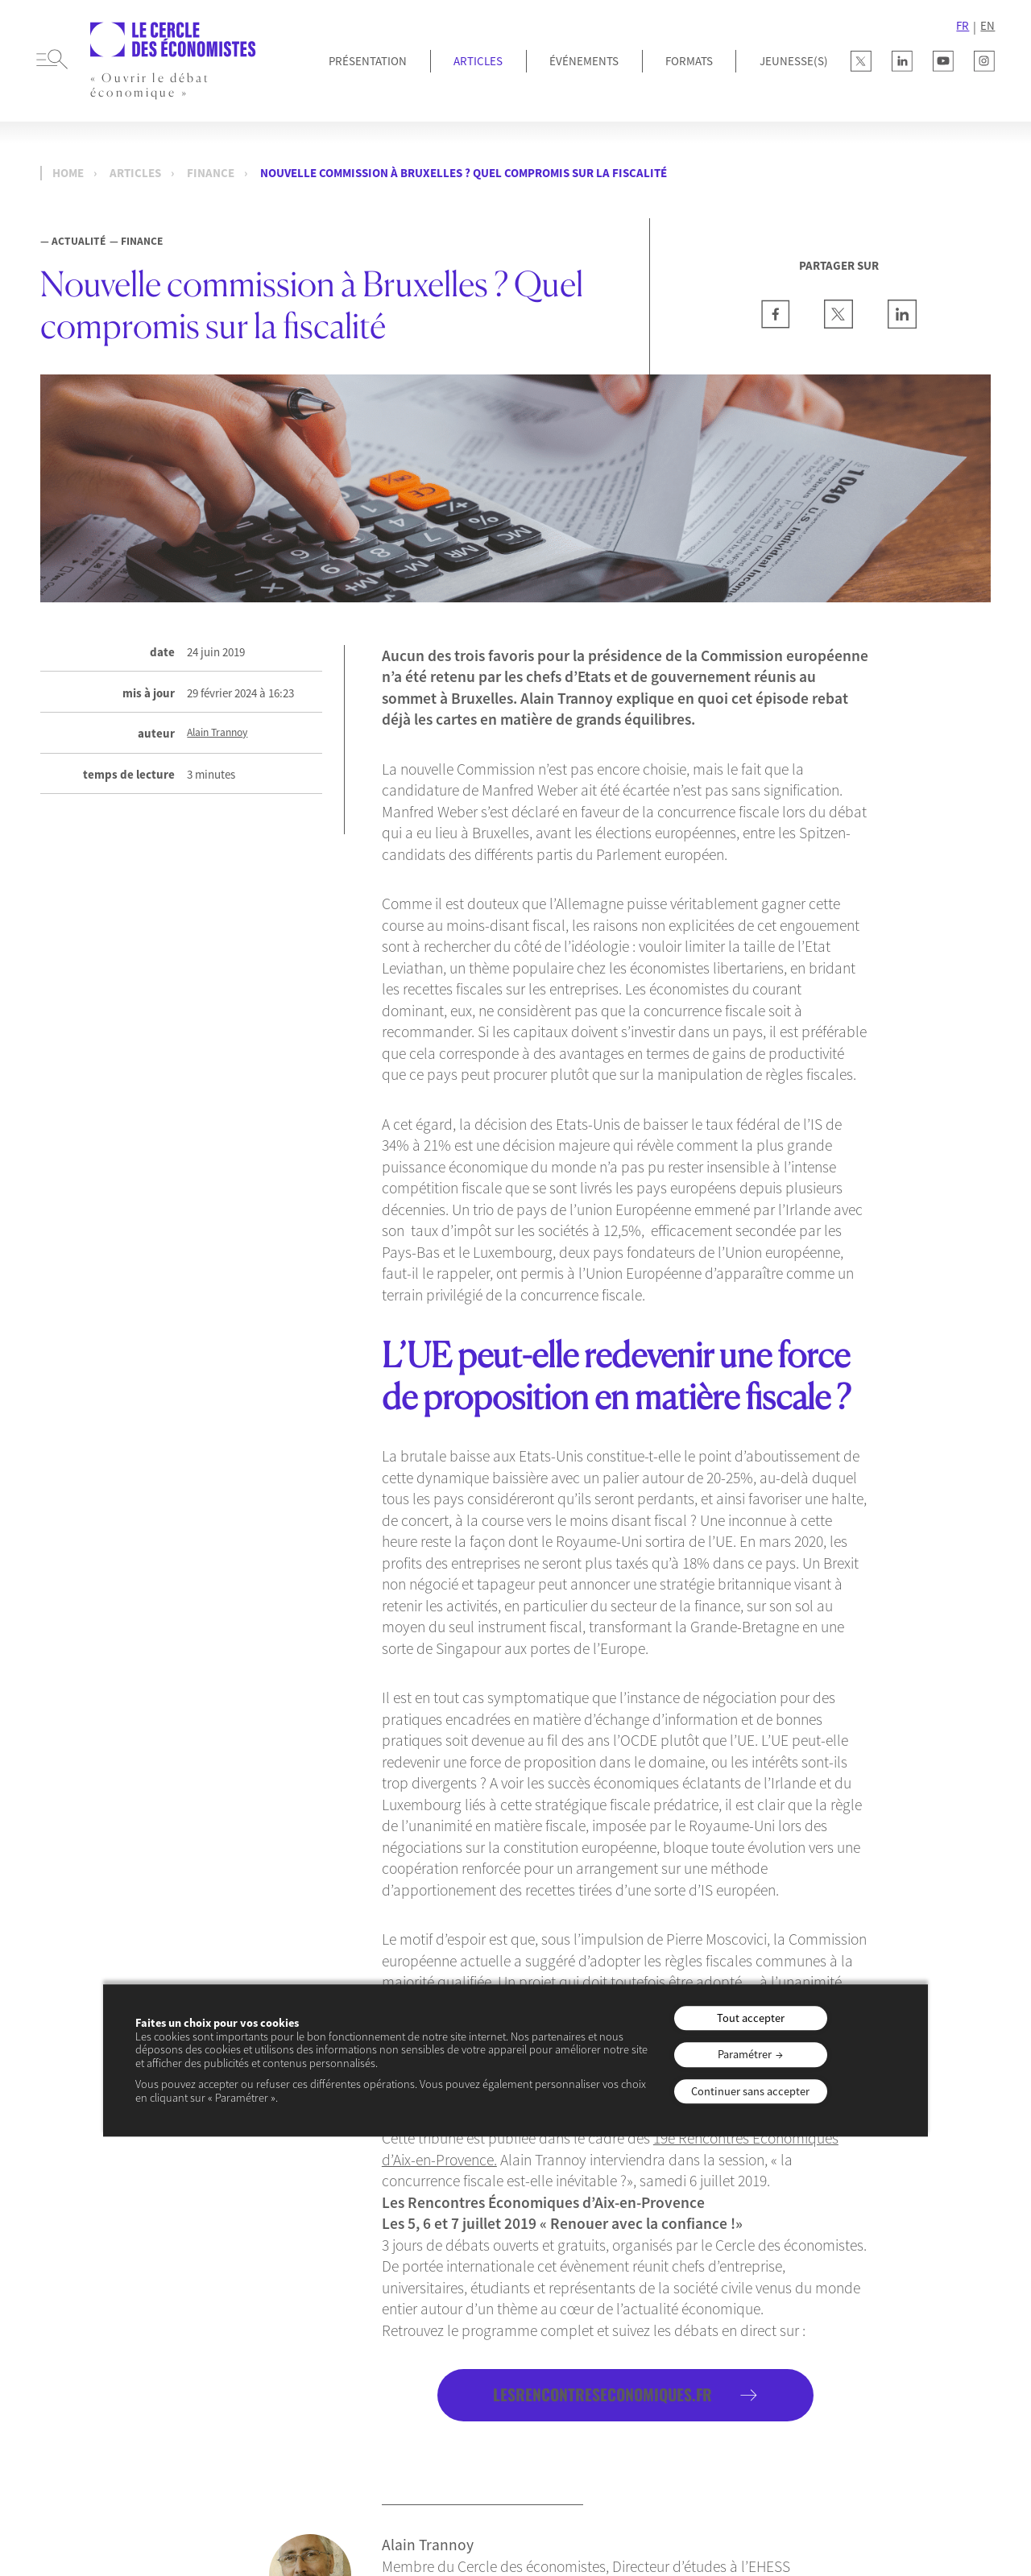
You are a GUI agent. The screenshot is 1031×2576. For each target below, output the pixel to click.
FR (962, 26)
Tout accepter (751, 2018)
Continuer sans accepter (750, 2091)
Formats (689, 60)
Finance (210, 173)
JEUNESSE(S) (794, 60)
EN (987, 26)
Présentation (368, 60)
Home (68, 173)
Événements (584, 60)
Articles (478, 60)
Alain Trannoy (217, 732)
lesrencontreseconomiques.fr (602, 2394)
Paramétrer (745, 2054)
